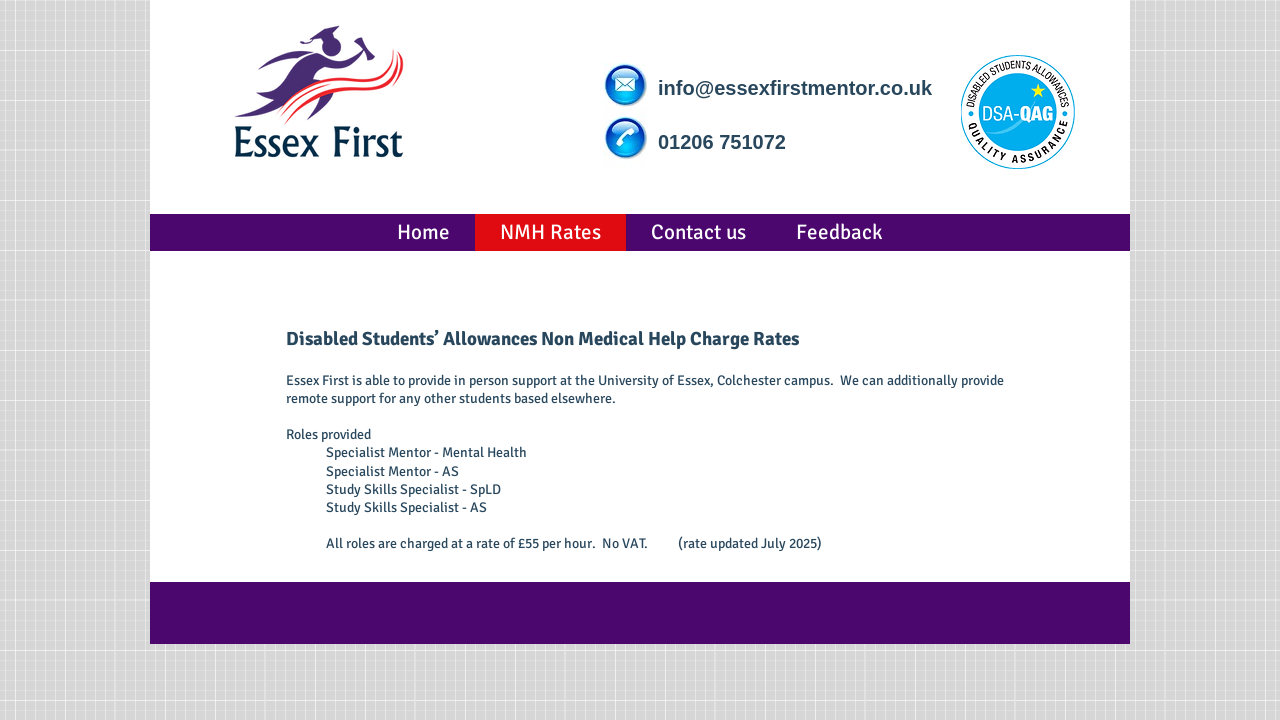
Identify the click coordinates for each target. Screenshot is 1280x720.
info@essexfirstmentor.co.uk (795, 88)
